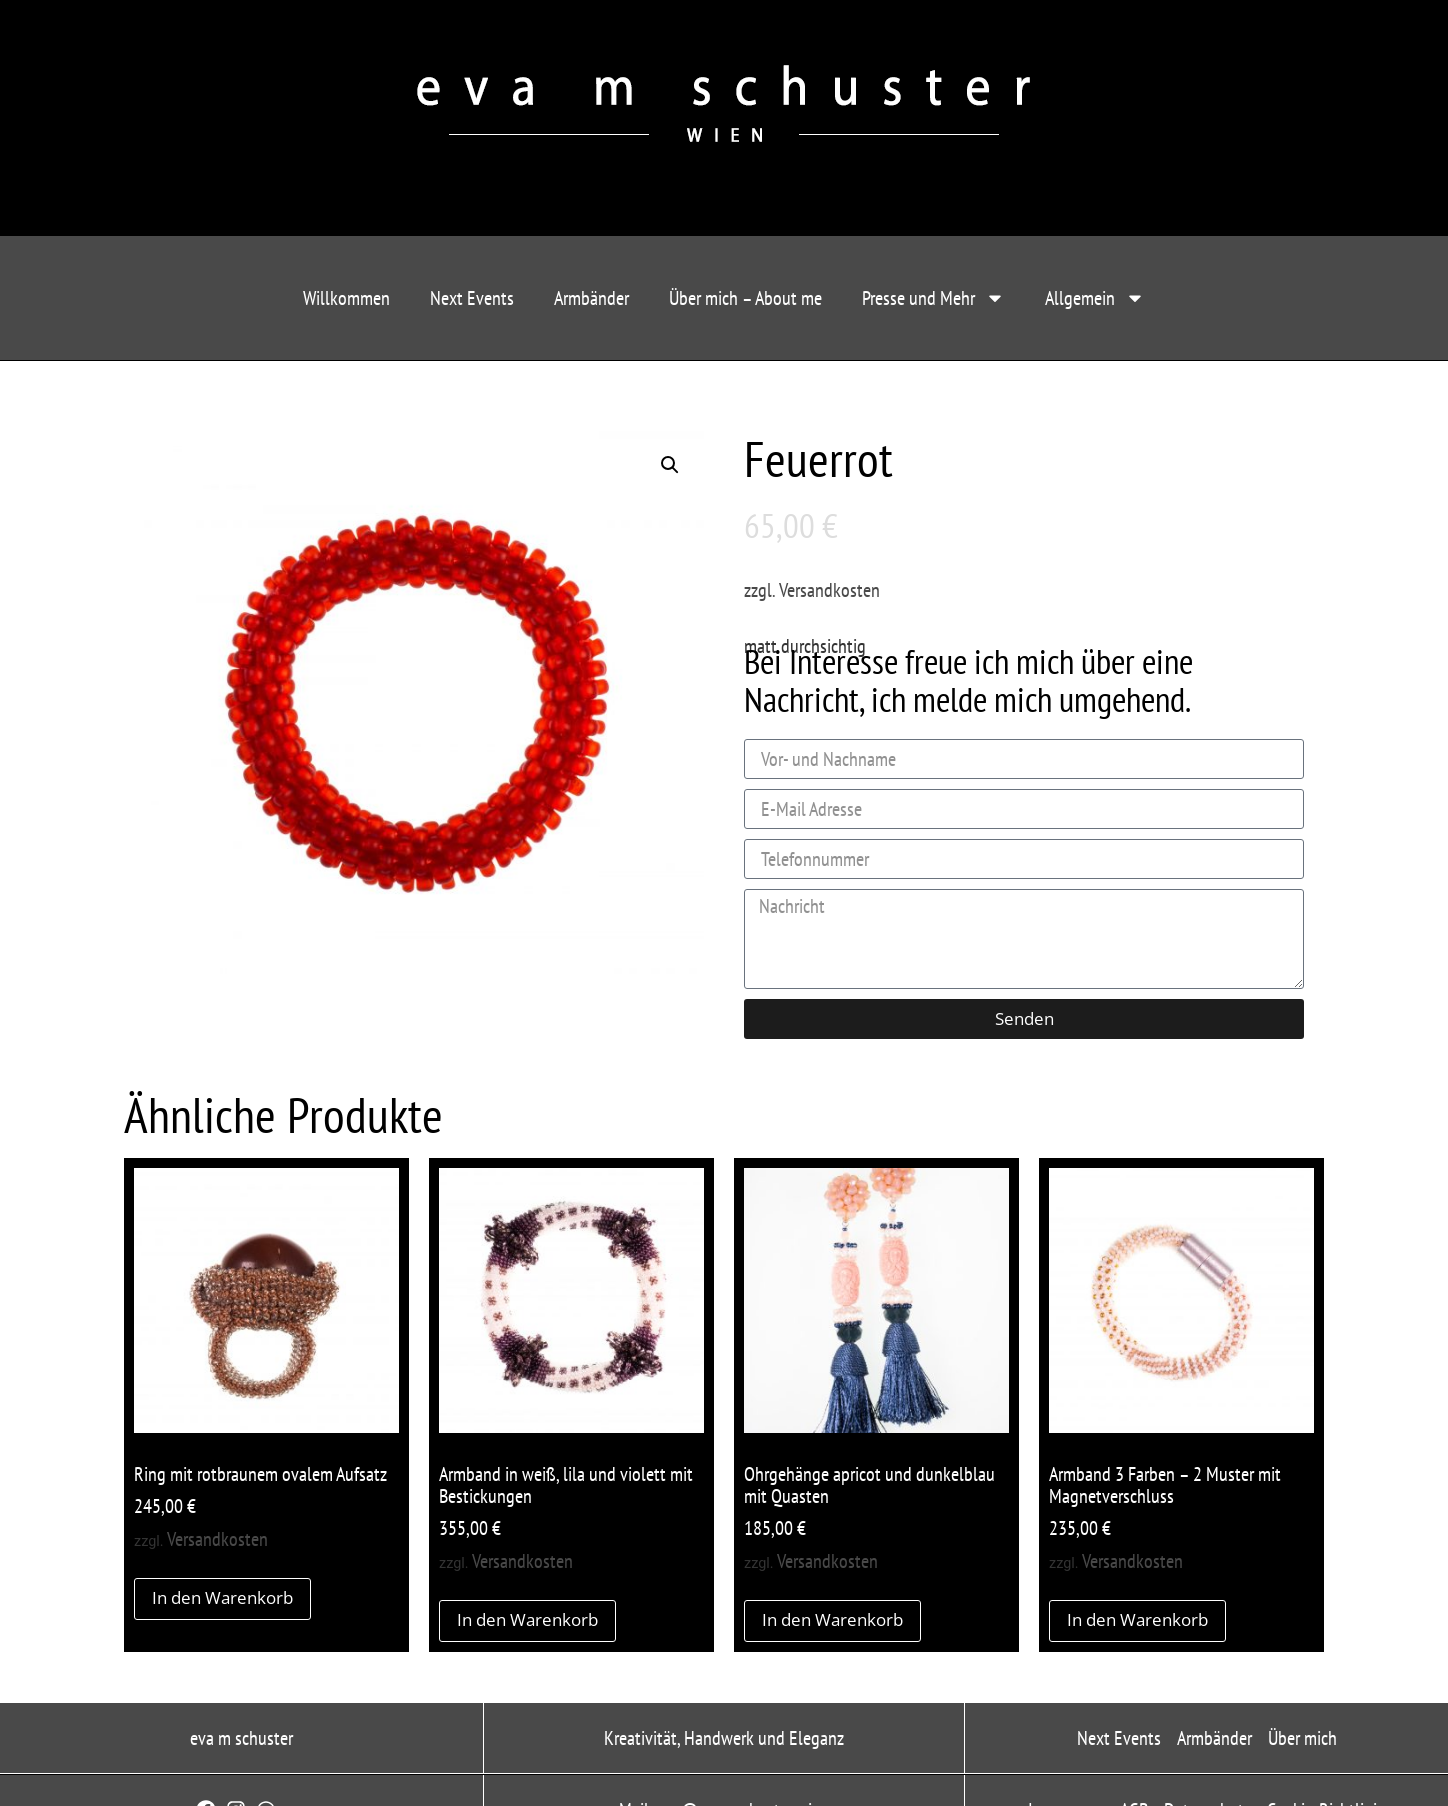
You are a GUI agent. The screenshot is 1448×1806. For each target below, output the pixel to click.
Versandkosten (829, 590)
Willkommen (346, 298)
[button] (670, 465)
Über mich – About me (745, 298)
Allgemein (1095, 298)
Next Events (472, 298)
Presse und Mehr (933, 298)
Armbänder (591, 298)
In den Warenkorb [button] (222, 1597)
